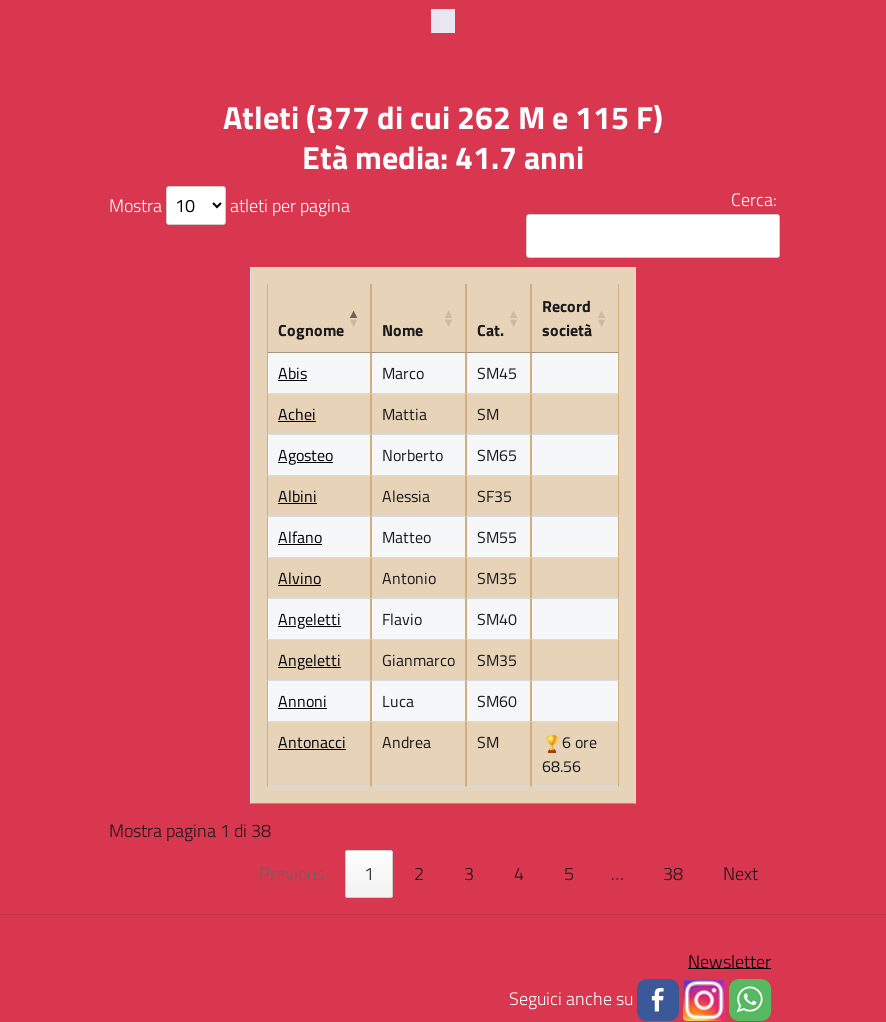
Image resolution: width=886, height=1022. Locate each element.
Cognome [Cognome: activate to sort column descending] (311, 331)
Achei (297, 415)
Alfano (300, 538)
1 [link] (369, 874)
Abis (292, 374)
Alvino (299, 579)
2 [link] (419, 874)
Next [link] (740, 874)
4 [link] (519, 874)
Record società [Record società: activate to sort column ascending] (567, 319)
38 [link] (673, 874)
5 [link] (569, 874)
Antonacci (312, 743)
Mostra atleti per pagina (229, 205)
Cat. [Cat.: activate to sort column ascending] (490, 331)
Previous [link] (291, 874)
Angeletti (309, 620)
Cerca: (649, 222)
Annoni (302, 702)
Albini (297, 497)
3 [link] (469, 874)
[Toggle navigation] (443, 21)
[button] (658, 998)
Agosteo (305, 456)
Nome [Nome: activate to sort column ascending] (402, 331)
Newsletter (729, 961)
